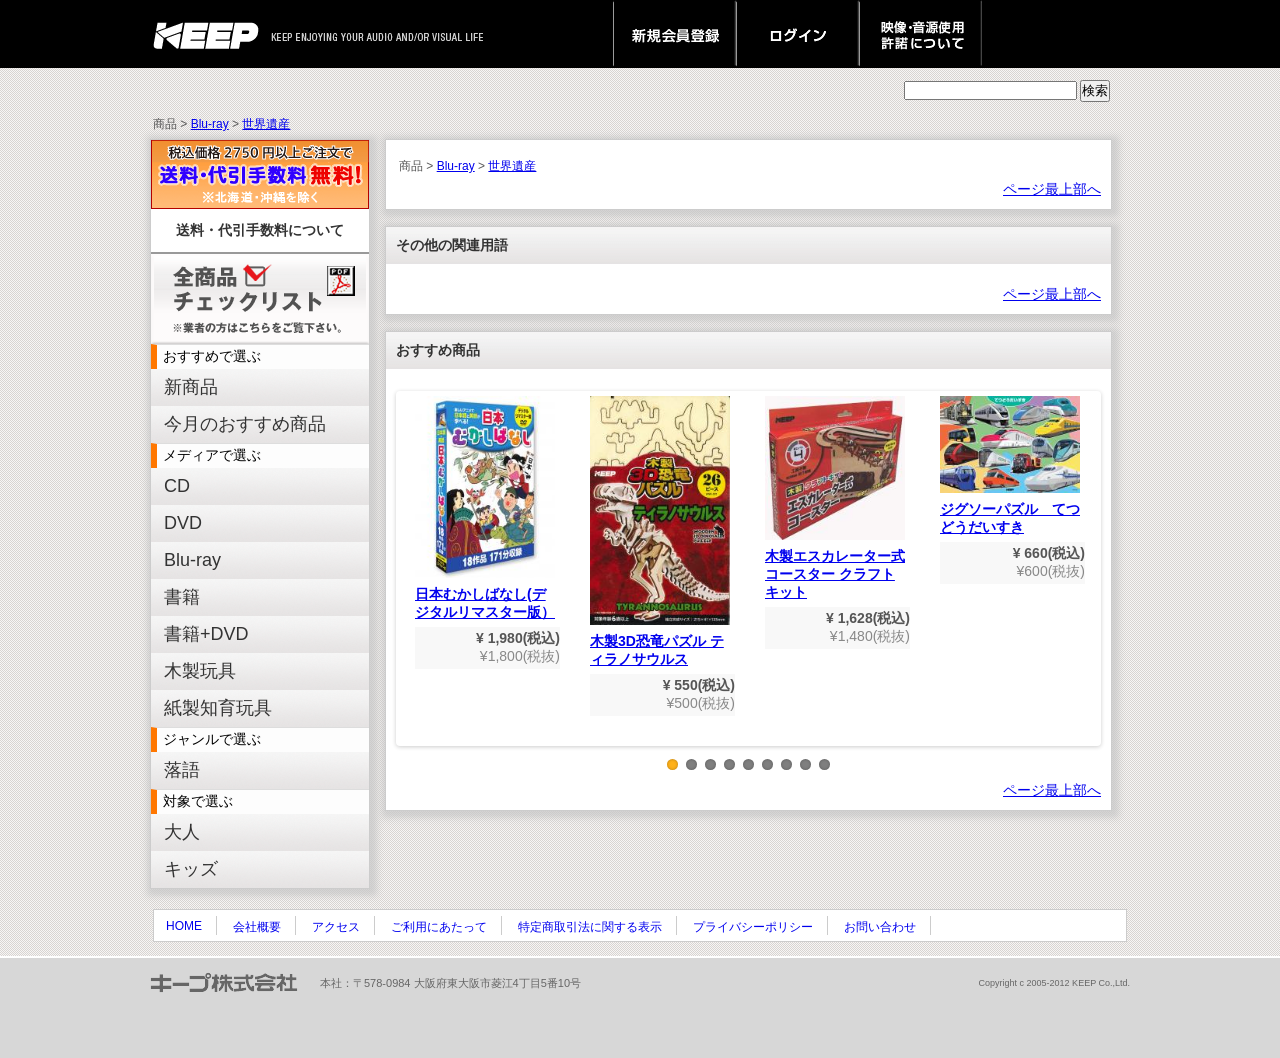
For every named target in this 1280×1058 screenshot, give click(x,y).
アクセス (336, 927)
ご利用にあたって (439, 927)
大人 (182, 832)
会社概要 (257, 927)
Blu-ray (210, 124)
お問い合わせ (880, 927)
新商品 (191, 387)
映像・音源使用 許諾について (920, 34)
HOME (184, 926)
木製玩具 (200, 671)
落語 (182, 770)
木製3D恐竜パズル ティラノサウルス (660, 531)
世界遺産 (266, 124)
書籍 (182, 597)
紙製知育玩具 (218, 708)
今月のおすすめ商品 (245, 424)
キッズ (191, 869)
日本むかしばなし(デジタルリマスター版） (485, 508)
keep (211, 34)
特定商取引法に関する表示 (590, 927)
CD (177, 486)
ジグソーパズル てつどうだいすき (1010, 465)
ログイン (797, 34)
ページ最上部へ (1052, 189)
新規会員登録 (674, 34)
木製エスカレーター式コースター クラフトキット (835, 498)
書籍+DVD (206, 634)
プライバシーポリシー (753, 927)
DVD (183, 523)
